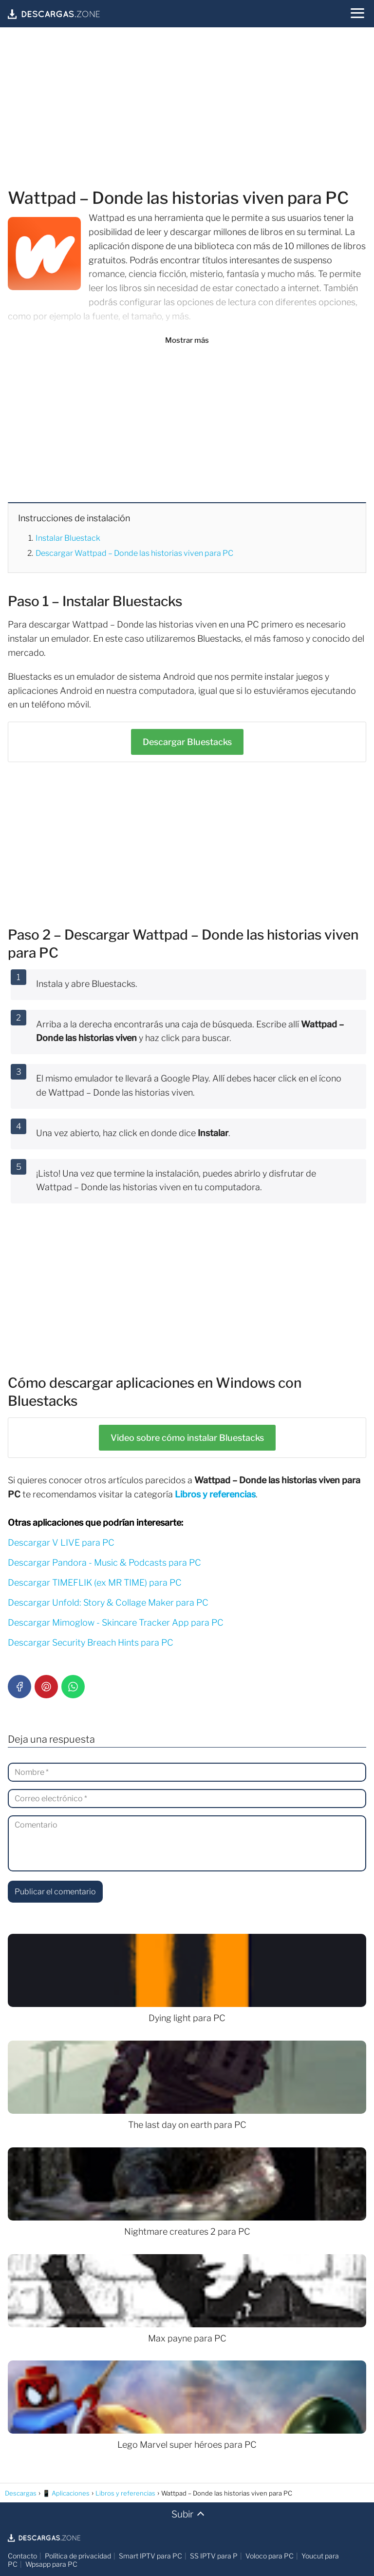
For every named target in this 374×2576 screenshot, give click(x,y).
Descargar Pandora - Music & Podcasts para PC (104, 1562)
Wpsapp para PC (51, 2564)
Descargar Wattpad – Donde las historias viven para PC (134, 553)
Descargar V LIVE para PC (61, 1542)
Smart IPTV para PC (150, 2556)
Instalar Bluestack (68, 538)
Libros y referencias (215, 1494)
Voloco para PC (269, 2556)
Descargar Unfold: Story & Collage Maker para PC (108, 1602)
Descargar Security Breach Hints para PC (90, 1642)
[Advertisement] (187, 109)
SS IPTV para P (214, 2556)
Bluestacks (187, 742)
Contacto (22, 2556)
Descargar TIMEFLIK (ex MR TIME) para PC (95, 1582)
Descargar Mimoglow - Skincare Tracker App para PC (116, 1622)
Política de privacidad (78, 2556)
